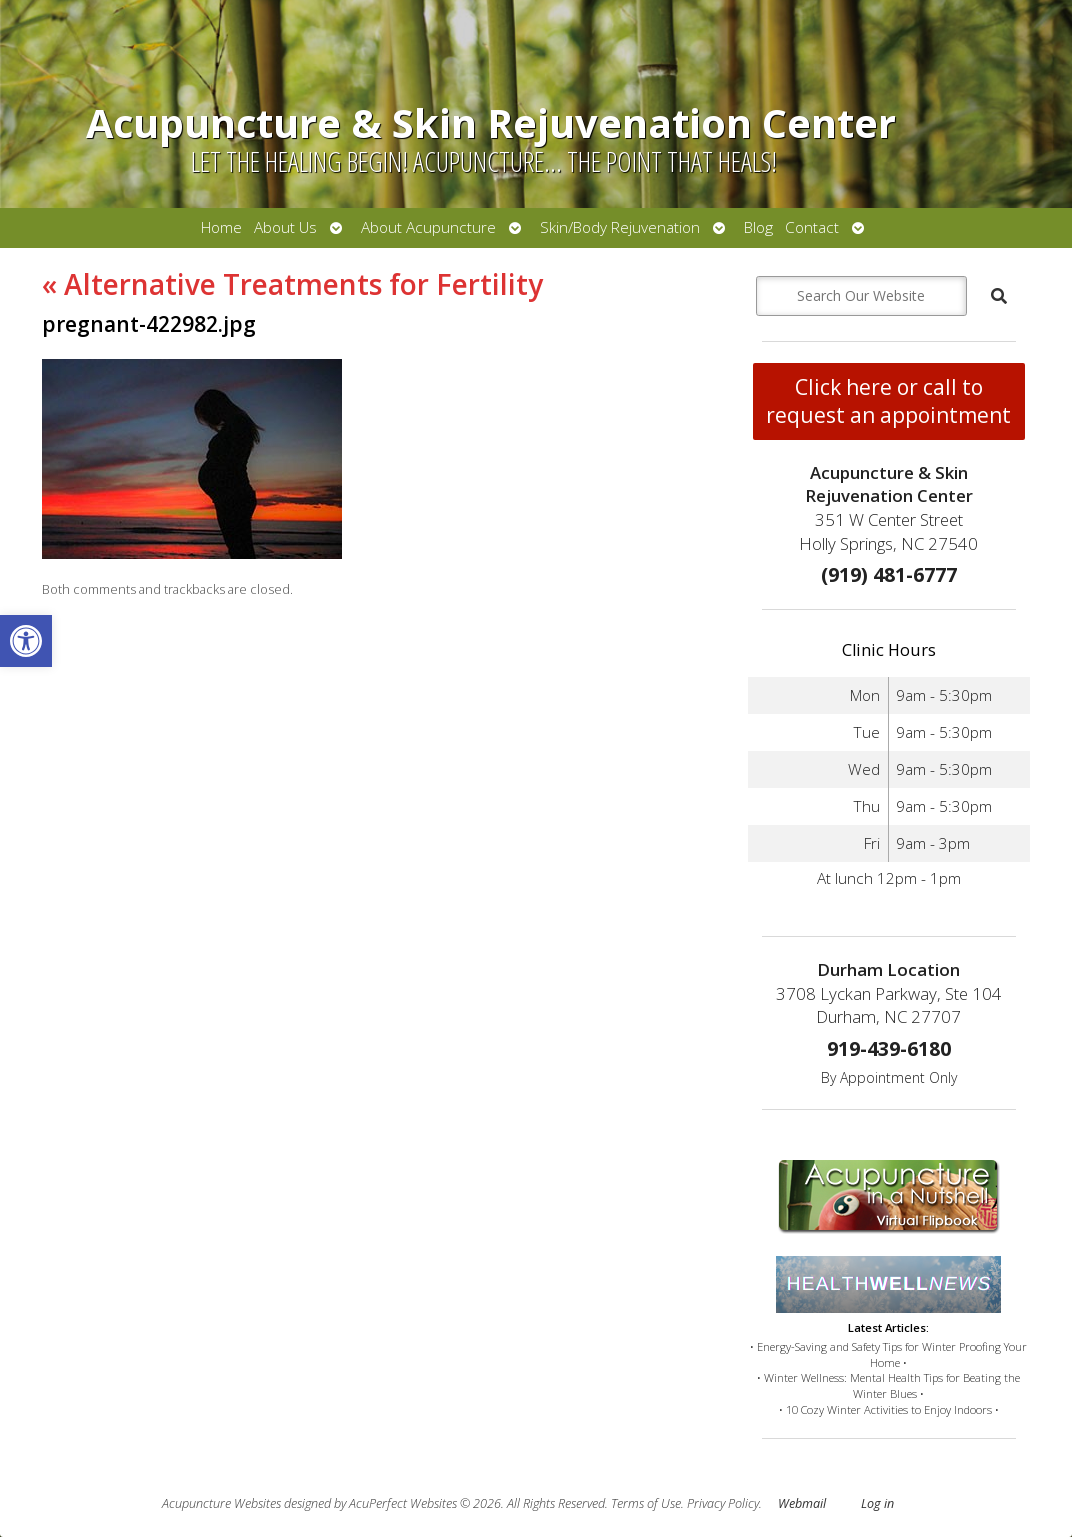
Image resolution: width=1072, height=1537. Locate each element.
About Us (285, 227)
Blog (758, 227)
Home (221, 227)
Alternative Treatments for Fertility (292, 284)
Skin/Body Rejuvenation (620, 227)
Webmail (802, 1503)
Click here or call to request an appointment (888, 401)
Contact (812, 227)
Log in (877, 1503)
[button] (26, 641)
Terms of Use (646, 1503)
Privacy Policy (723, 1503)
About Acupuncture (428, 227)
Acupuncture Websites (221, 1503)
